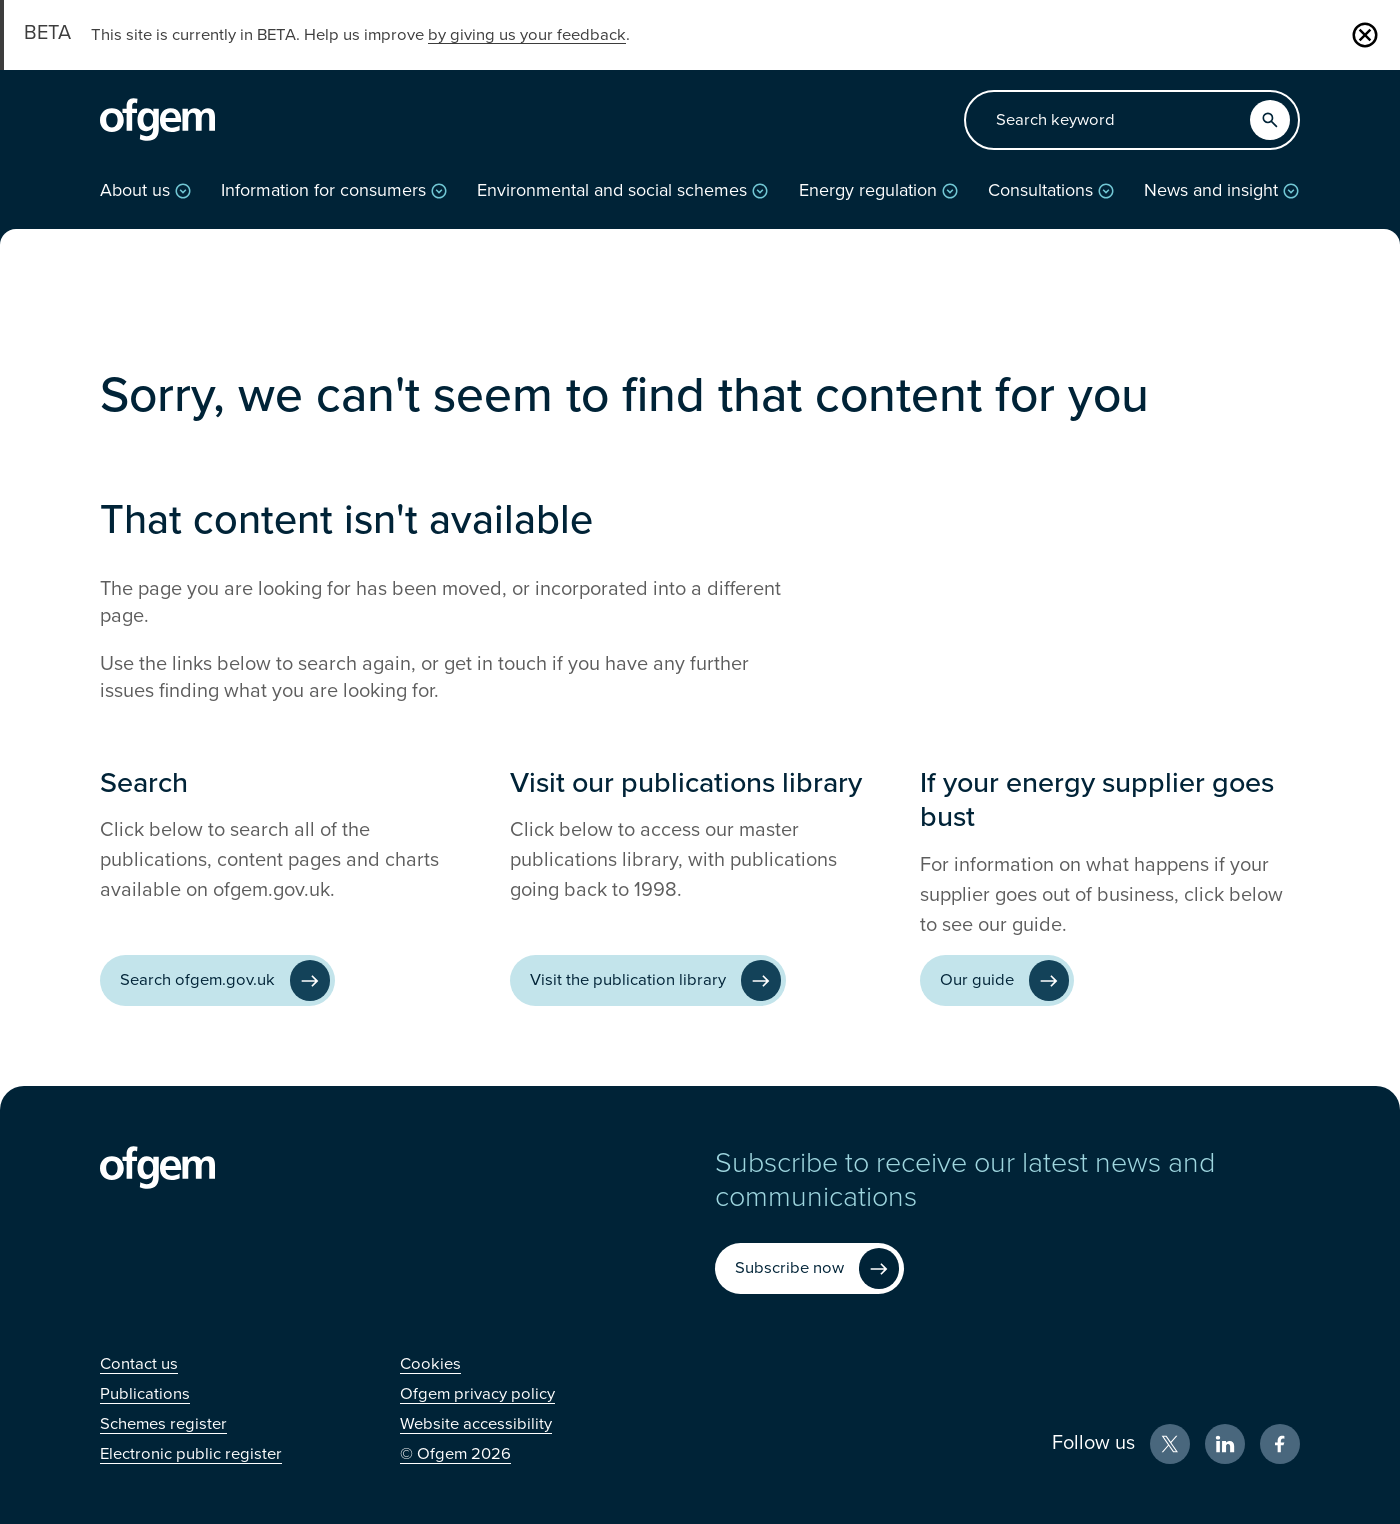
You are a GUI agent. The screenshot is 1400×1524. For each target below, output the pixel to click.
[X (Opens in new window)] (1170, 1444)
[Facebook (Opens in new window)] (1280, 1444)
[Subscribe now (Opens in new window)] (809, 1268)
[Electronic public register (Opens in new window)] (191, 1454)
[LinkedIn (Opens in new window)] (1225, 1444)
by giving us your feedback (527, 35)
